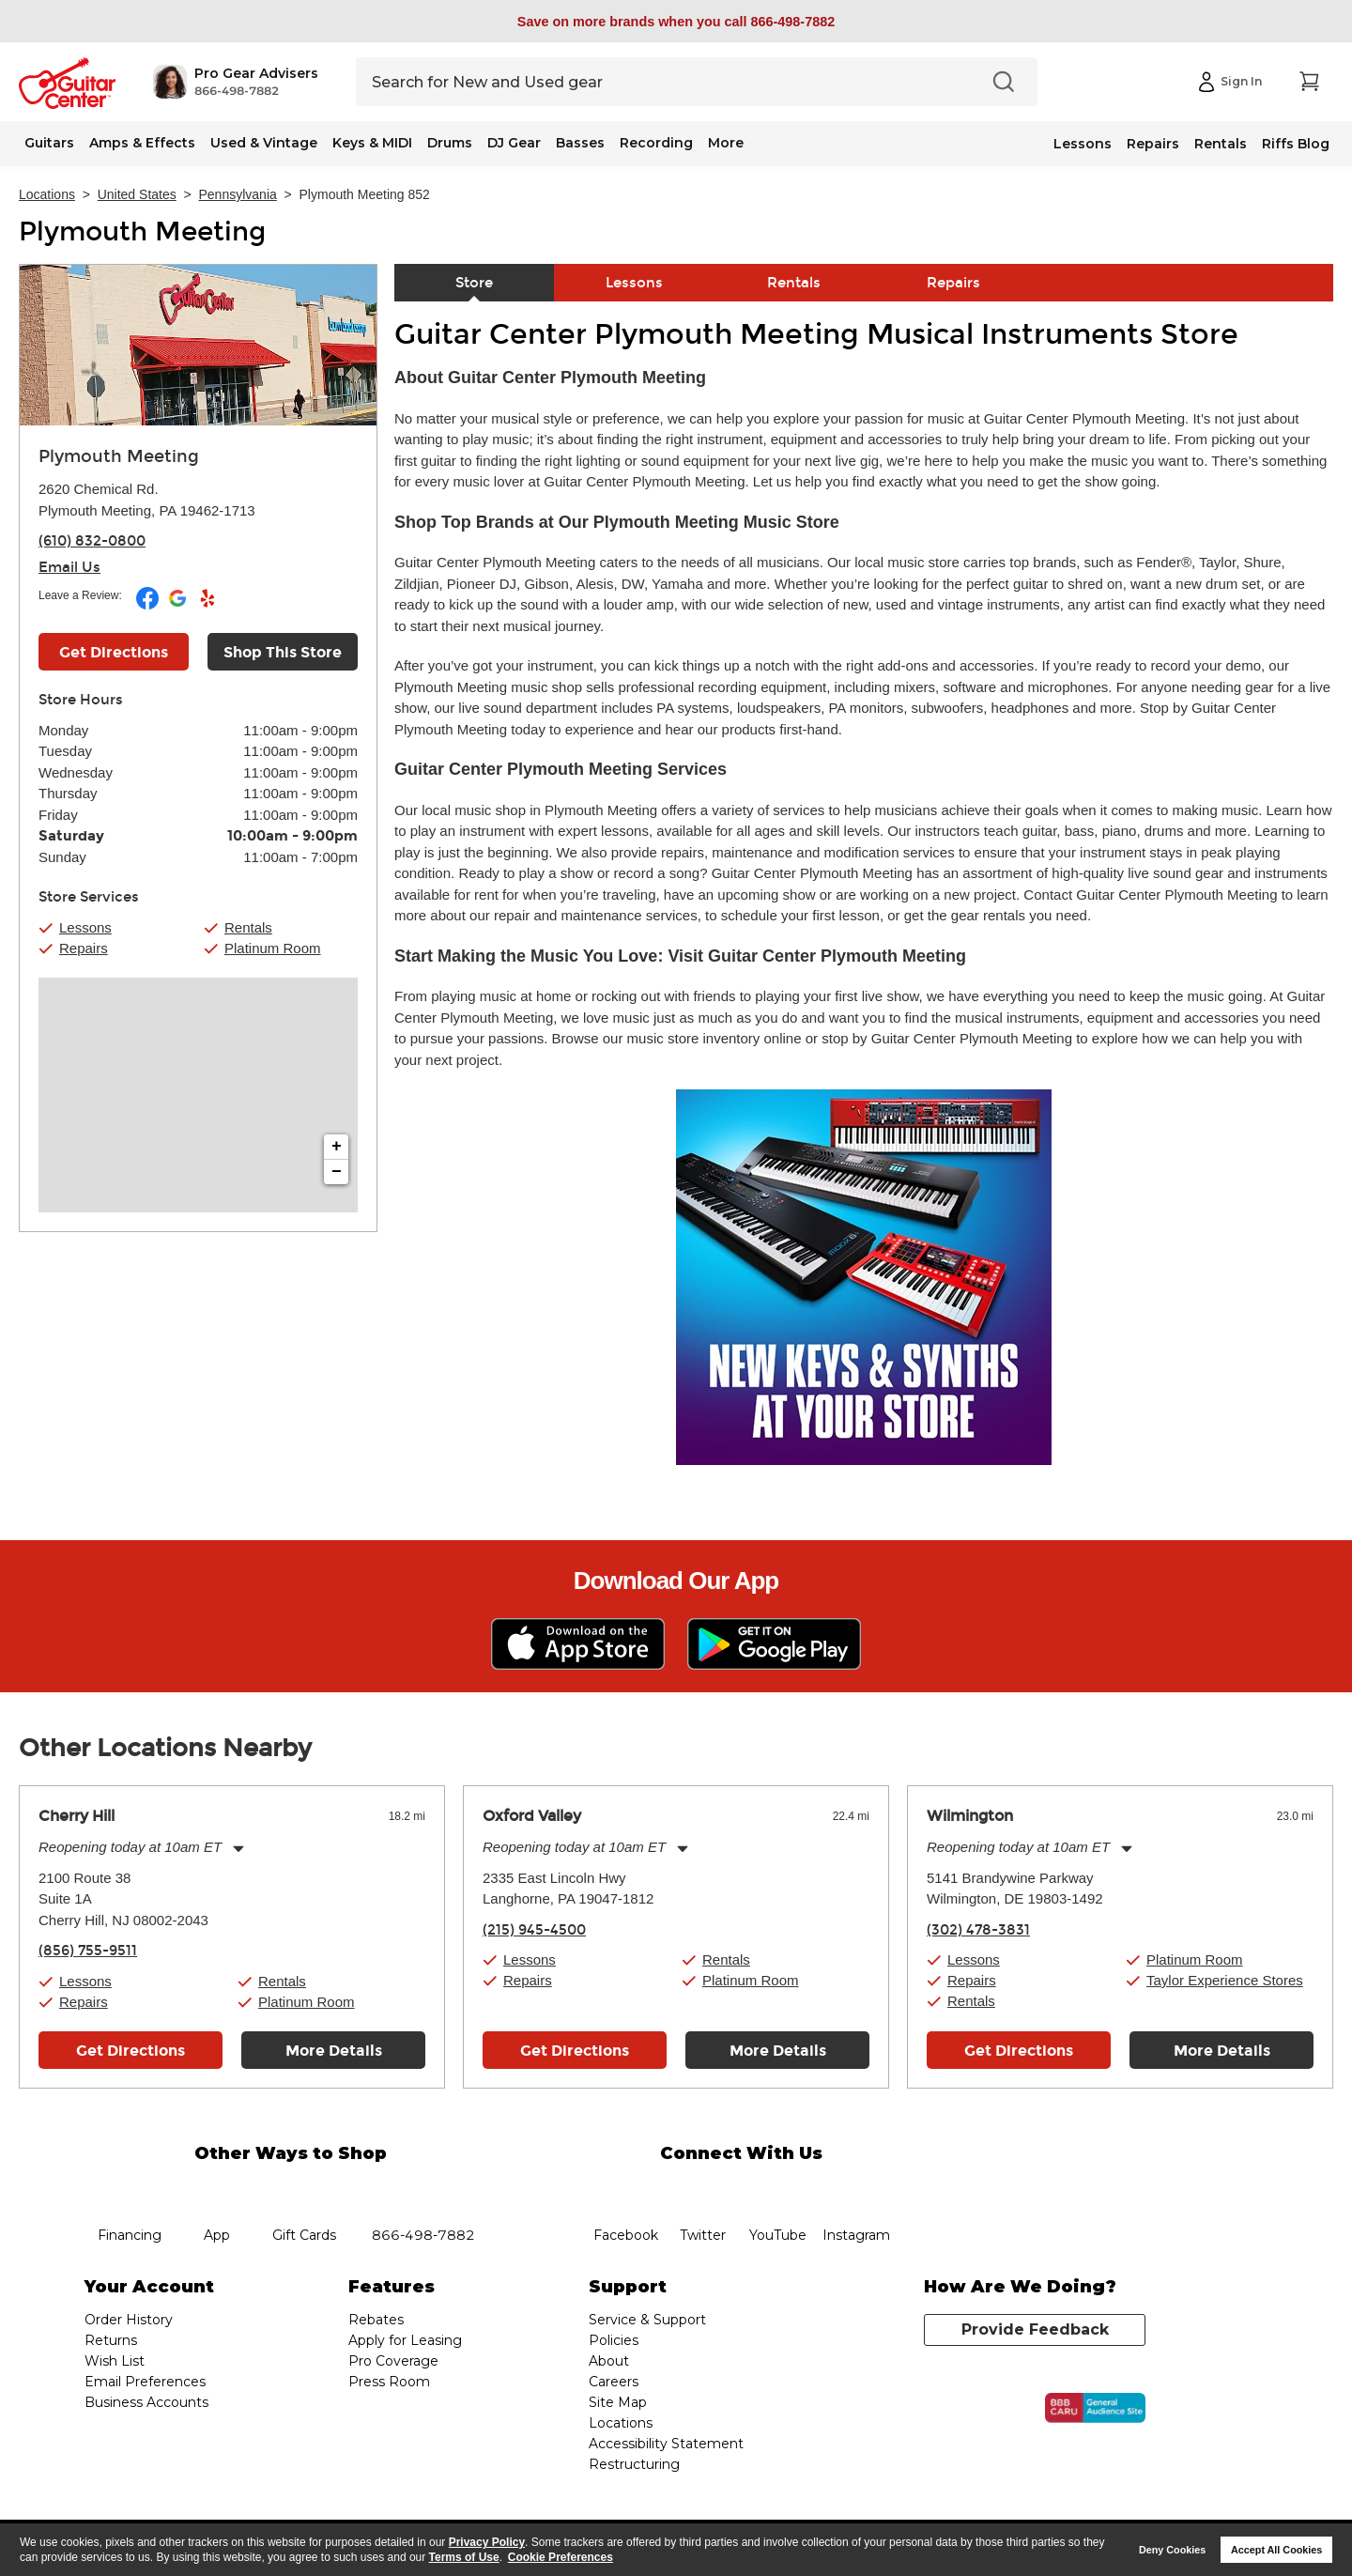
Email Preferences (145, 2381)
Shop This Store (282, 652)
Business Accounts (146, 2402)
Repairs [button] (83, 948)
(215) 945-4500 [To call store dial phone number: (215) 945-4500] (534, 1929)
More (726, 142)
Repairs (1153, 143)
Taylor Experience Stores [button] (1224, 1980)
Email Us (69, 567)
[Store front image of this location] (198, 345)
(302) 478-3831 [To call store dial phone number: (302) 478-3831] (978, 1929)
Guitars (49, 142)
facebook (625, 2189)
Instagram (855, 2189)
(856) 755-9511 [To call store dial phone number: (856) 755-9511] (87, 1950)
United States (137, 194)
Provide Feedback (1035, 2329)
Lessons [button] (85, 927)
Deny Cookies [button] (1172, 2549)
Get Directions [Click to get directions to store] (113, 652)
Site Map (618, 2402)
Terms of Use (464, 2557)
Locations (47, 194)
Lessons (1082, 143)
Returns (110, 2340)
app (217, 2189)
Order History (128, 2319)
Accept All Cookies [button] (1276, 2549)
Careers (613, 2381)
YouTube (778, 2189)
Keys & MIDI (372, 142)
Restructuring (634, 2464)
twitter (702, 2189)
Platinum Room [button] (272, 948)
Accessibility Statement (666, 2443)
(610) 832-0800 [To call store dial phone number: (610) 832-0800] (92, 540)
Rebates (376, 2319)
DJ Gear (514, 142)
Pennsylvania (238, 194)
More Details (333, 2050)
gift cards (304, 2189)
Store (474, 282)
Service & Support (647, 2319)
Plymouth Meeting (142, 232)
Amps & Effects (142, 142)
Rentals (1220, 143)
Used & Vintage (263, 142)
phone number (423, 2189)
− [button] (336, 1172)
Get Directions (130, 2050)
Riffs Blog (1295, 143)
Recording (656, 142)
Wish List (114, 2360)
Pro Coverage (393, 2360)
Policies (613, 2340)
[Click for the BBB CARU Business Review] (1095, 2408)
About (609, 2360)
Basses (580, 142)
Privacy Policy (487, 2542)
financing (130, 2189)
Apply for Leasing (405, 2340)
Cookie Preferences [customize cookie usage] (560, 2557)
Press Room (389, 2381)
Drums (449, 142)
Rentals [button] (248, 927)
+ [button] (336, 1146)
